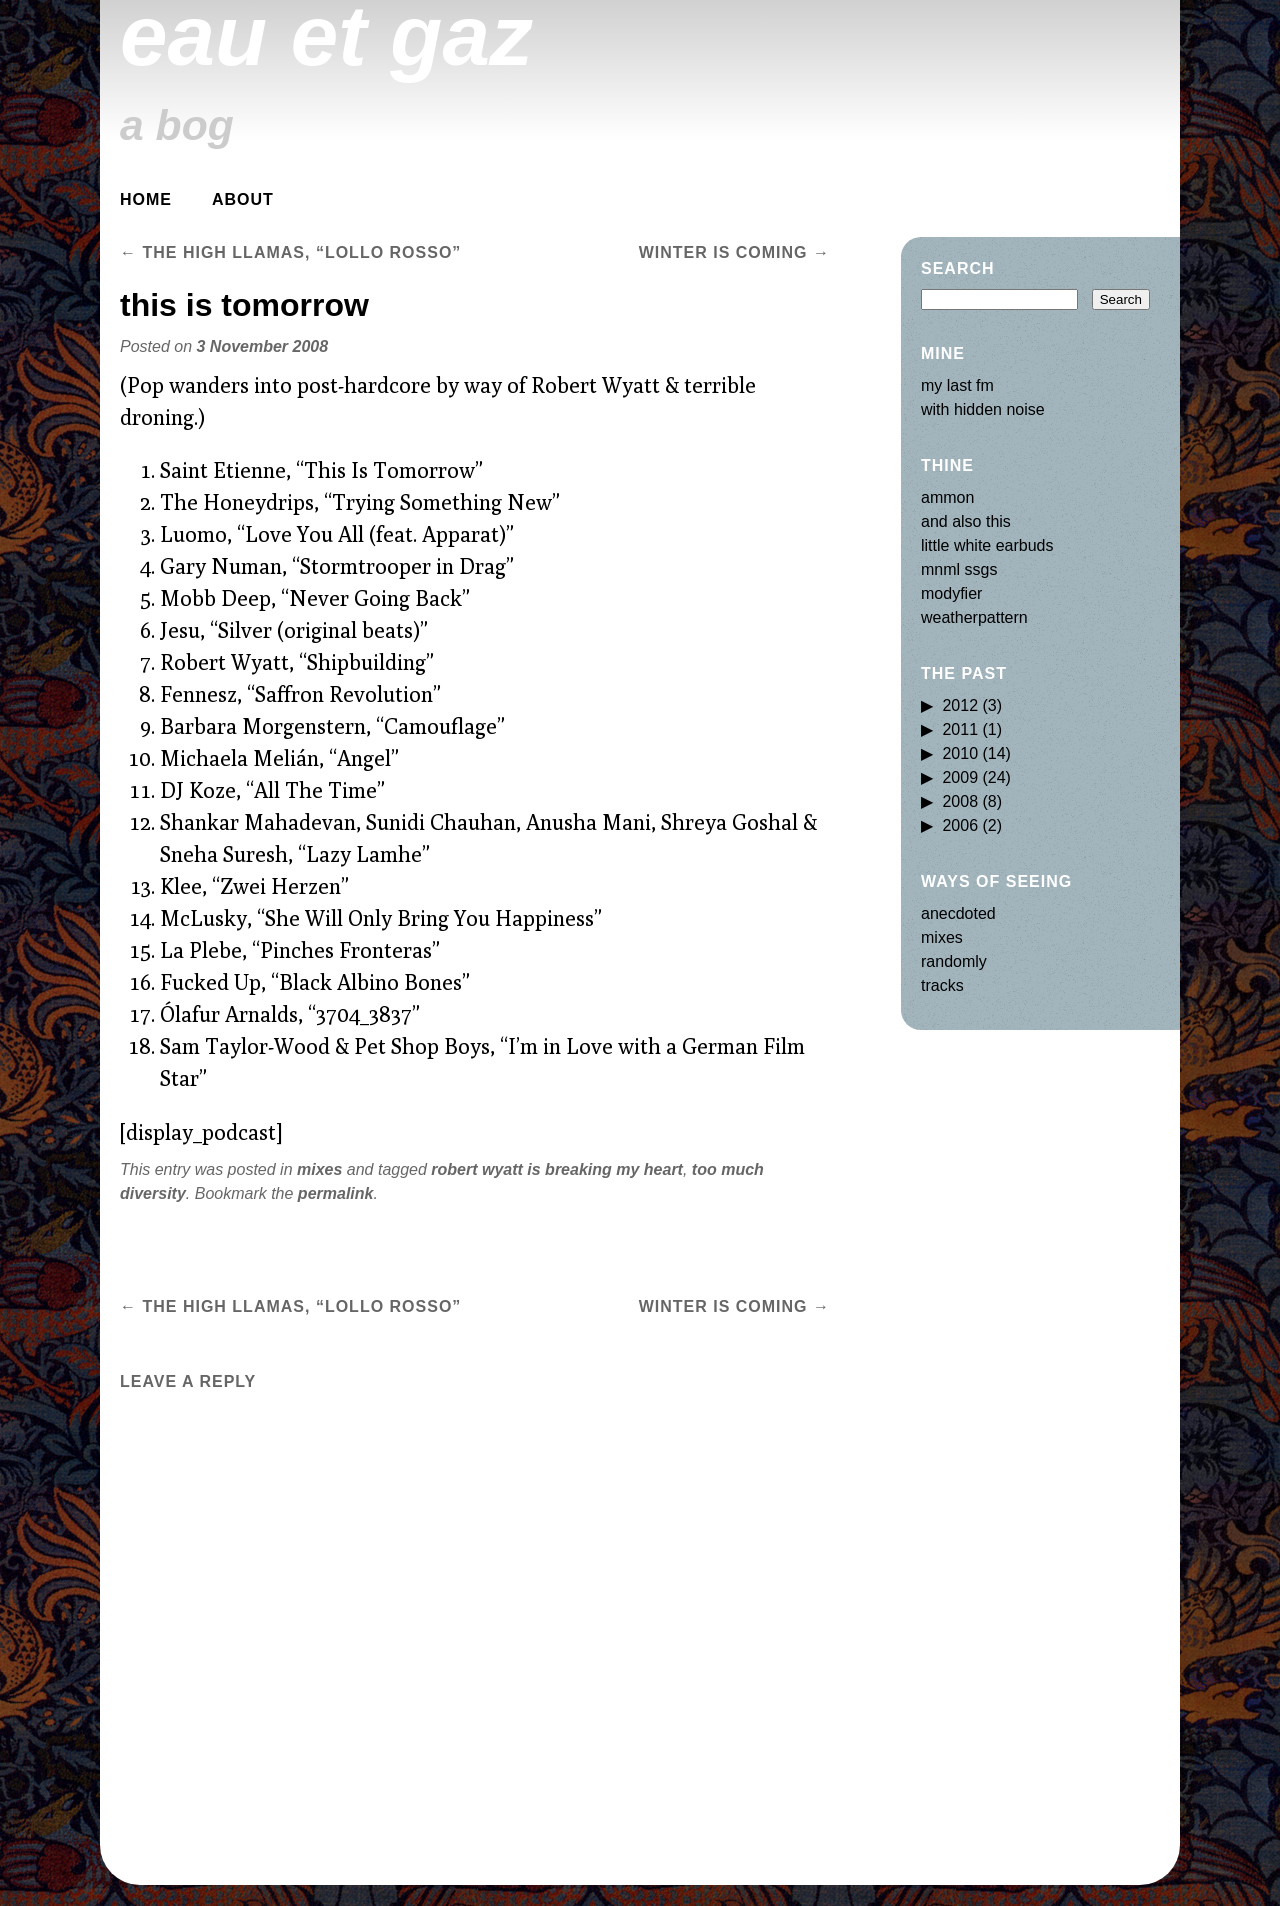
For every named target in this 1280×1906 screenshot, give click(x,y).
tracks (942, 985)
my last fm (957, 385)
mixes (319, 1169)
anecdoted (958, 913)
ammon (947, 497)
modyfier (951, 593)
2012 (960, 705)
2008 (960, 801)
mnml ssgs (959, 569)
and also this (966, 521)
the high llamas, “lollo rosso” (290, 252)
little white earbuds (987, 545)
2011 (960, 729)
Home (146, 199)
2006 (960, 825)
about (243, 199)
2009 (960, 777)
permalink (336, 1193)
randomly (954, 961)
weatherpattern (974, 617)
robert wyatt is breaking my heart (557, 1169)
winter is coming (734, 252)
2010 (960, 753)
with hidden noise (983, 409)
